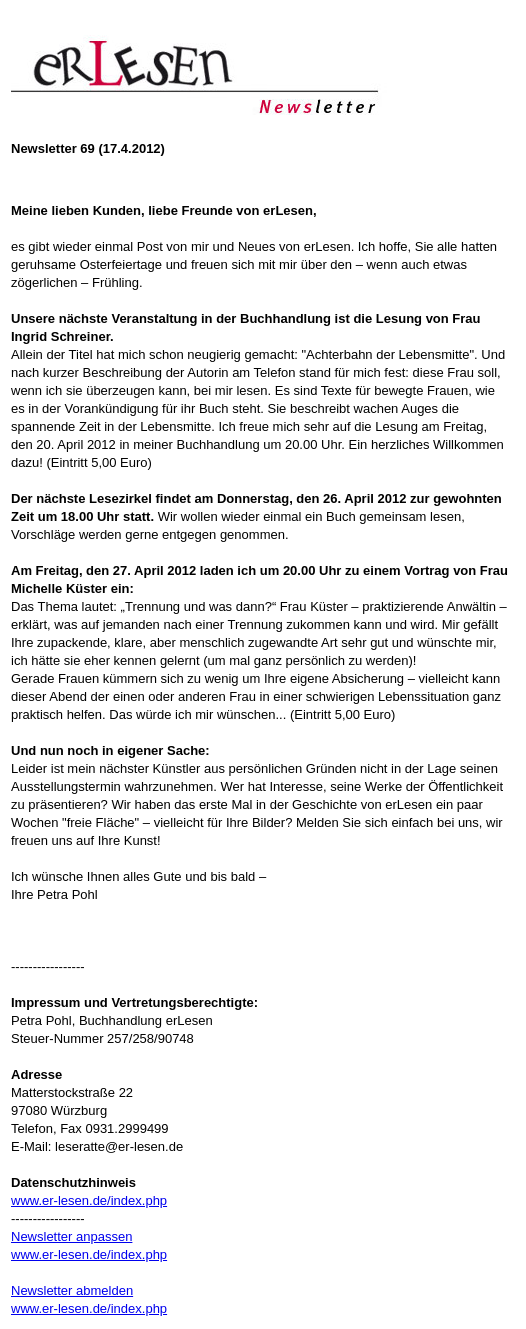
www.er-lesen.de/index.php (89, 1200)
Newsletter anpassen (71, 1236)
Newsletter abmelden (72, 1290)
